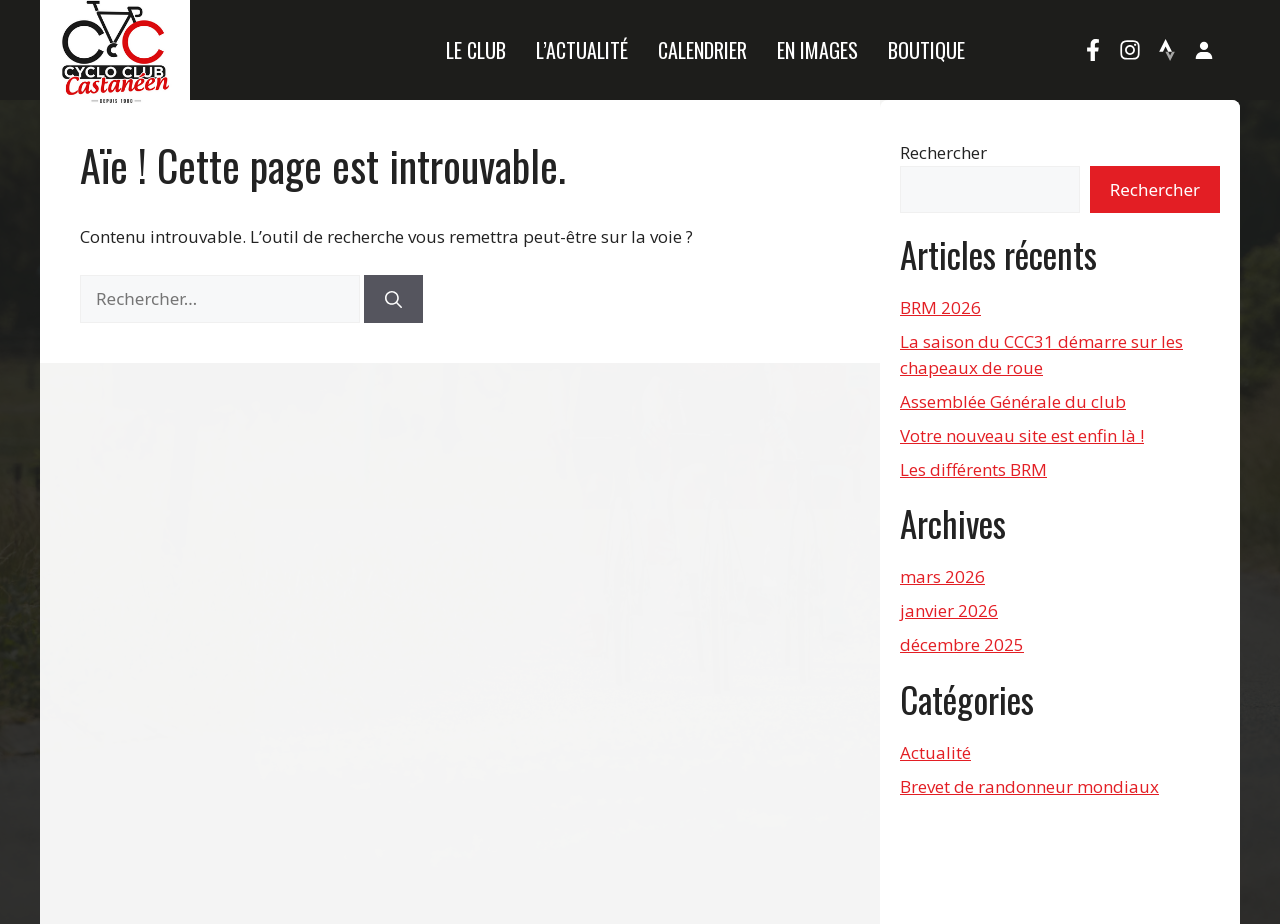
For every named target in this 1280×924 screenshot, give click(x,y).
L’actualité (582, 50)
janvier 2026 (949, 610)
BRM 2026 (940, 307)
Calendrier (702, 50)
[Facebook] (1093, 50)
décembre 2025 (962, 644)
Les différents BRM (973, 469)
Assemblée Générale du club (1013, 401)
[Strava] (1167, 50)
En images (817, 50)
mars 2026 (942, 576)
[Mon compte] (1204, 50)
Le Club (476, 50)
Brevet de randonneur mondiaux (1029, 786)
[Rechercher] (393, 299)
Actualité (935, 752)
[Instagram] (1130, 50)
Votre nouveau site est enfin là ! (1022, 435)
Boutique (926, 50)
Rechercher (943, 152)
